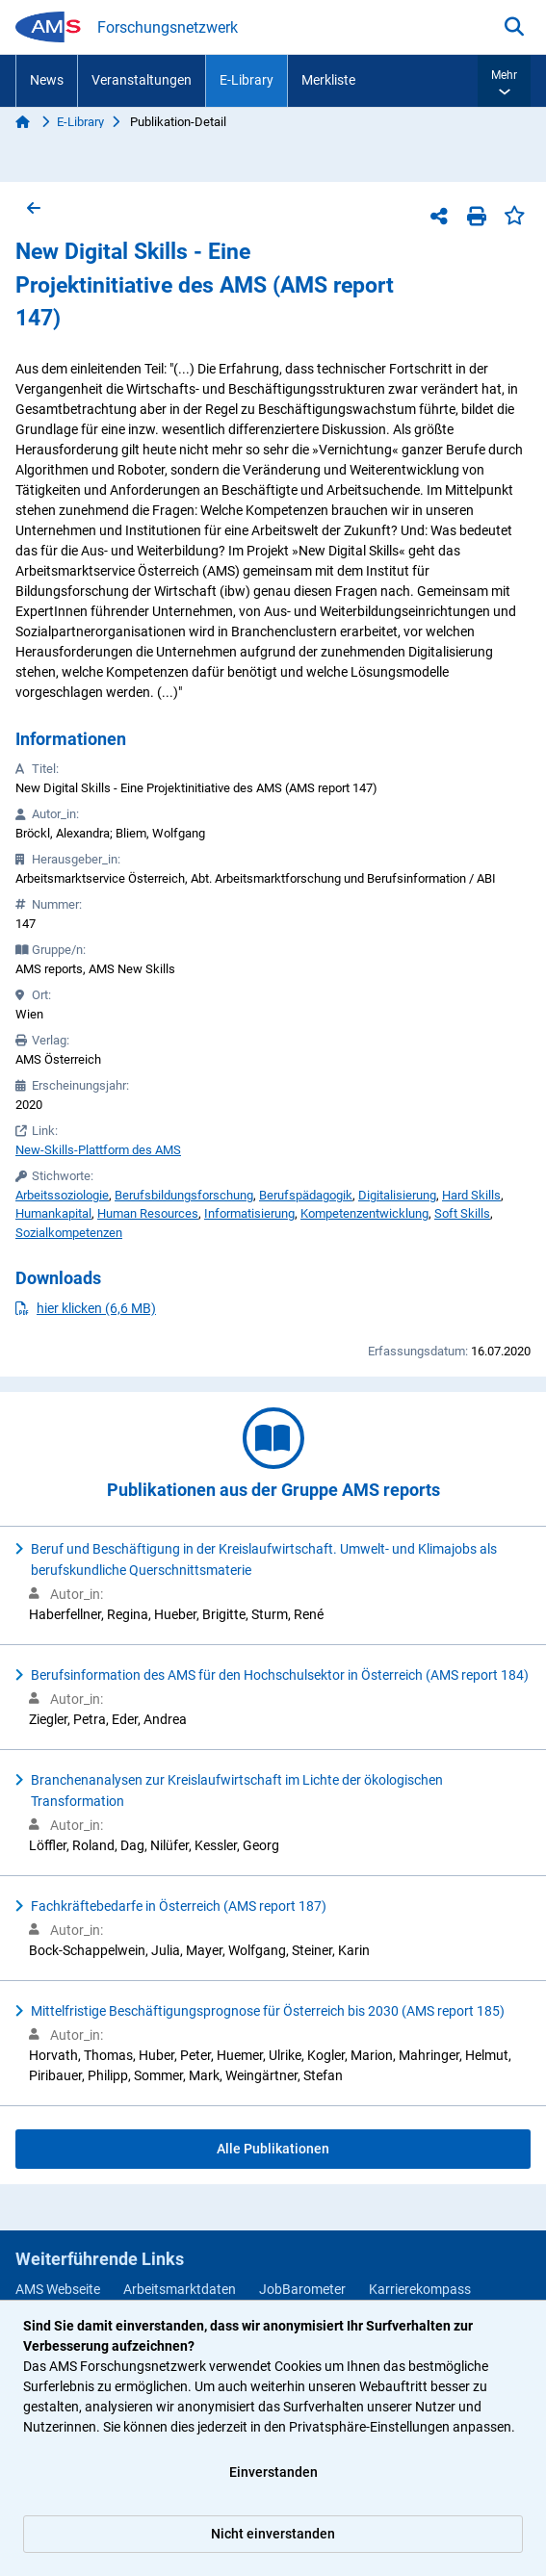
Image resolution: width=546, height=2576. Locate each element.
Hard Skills (471, 1195)
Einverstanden (273, 2472)
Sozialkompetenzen (68, 1232)
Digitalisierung (397, 1195)
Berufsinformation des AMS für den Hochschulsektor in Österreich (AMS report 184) (280, 1675)
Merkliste (328, 80)
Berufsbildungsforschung (184, 1195)
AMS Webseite (57, 2289)
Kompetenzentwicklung (364, 1213)
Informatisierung (249, 1213)
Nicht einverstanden (273, 2533)
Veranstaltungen (141, 80)
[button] (504, 81)
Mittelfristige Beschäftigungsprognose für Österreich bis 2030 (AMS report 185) (268, 2011)
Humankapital (53, 1213)
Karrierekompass (420, 2289)
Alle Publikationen (273, 2148)
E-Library (246, 80)
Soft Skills (462, 1213)
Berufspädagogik (305, 1195)
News (47, 80)
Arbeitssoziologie (62, 1195)
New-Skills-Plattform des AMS (98, 1150)
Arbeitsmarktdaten (179, 2289)
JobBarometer (302, 2289)
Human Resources (147, 1213)
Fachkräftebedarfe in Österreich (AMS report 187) (178, 1906)
